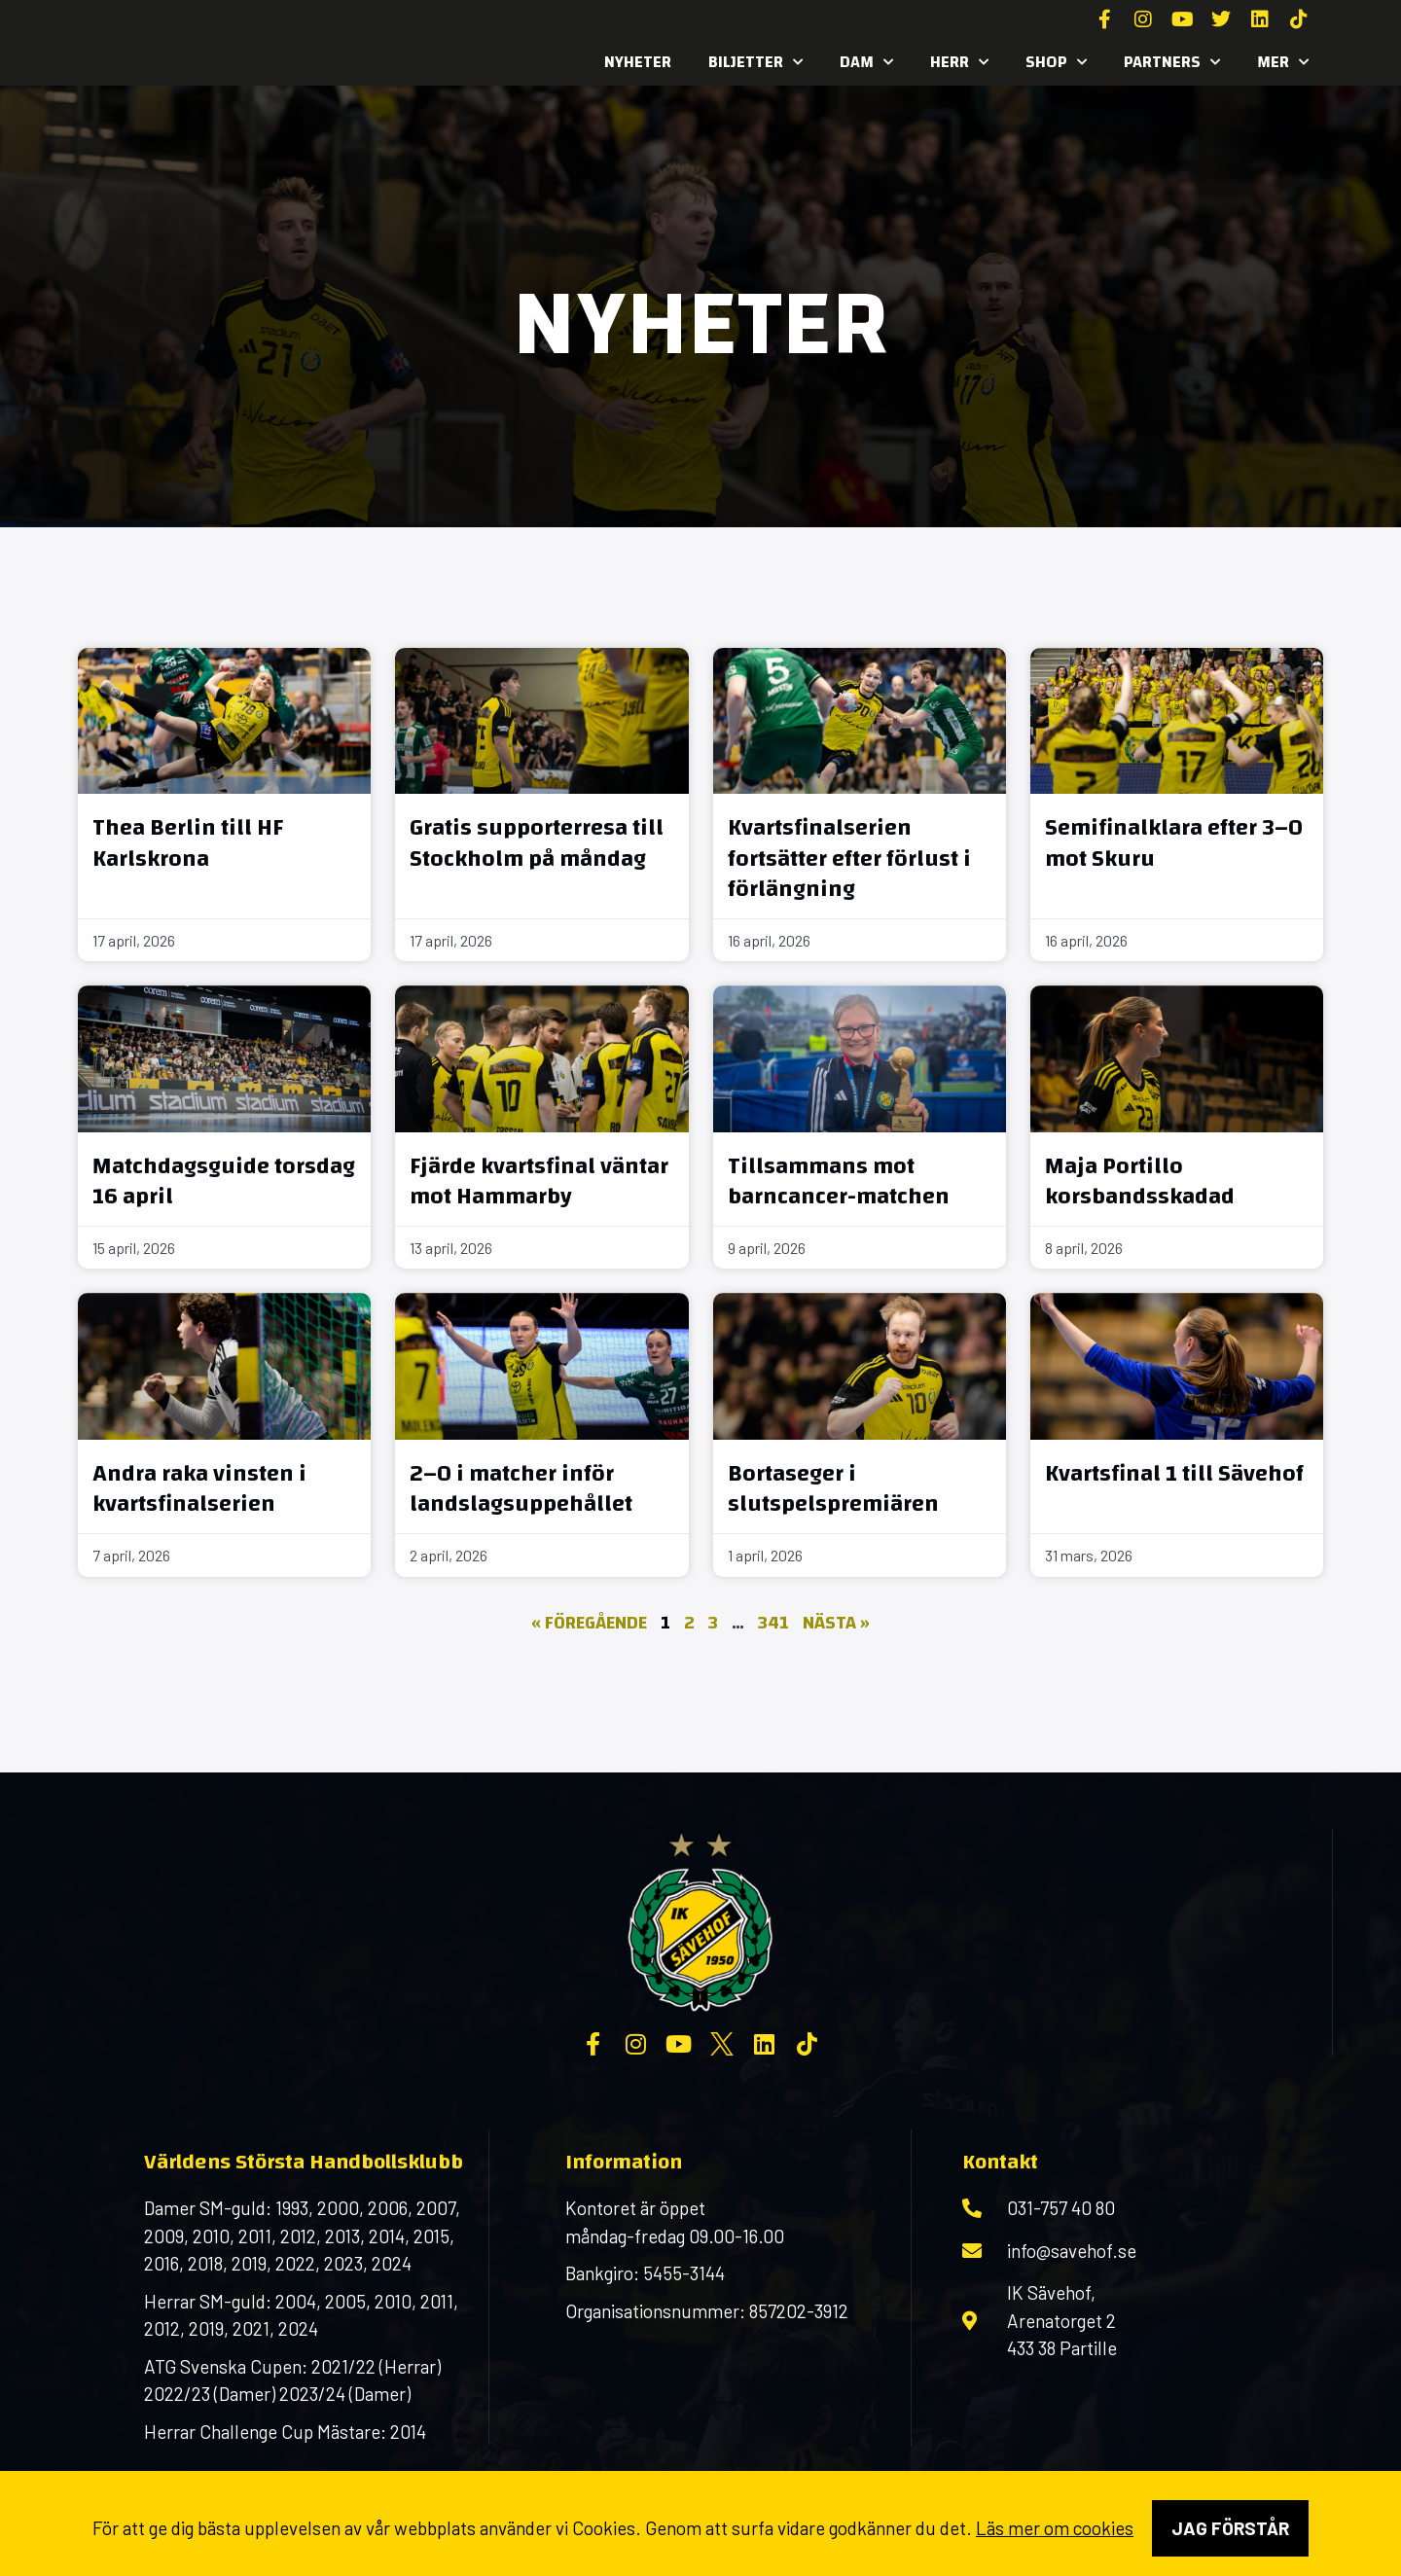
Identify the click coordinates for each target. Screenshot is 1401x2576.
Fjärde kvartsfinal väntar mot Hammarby (539, 1181)
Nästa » (836, 1623)
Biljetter (755, 62)
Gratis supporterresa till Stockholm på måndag (537, 842)
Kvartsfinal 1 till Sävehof (1174, 1473)
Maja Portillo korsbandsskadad (1140, 1181)
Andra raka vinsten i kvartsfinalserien (199, 1488)
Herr (959, 62)
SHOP (1056, 62)
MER (1283, 62)
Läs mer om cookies (1054, 2528)
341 (773, 1623)
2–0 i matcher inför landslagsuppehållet (521, 1488)
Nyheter (637, 62)
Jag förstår (1230, 2528)
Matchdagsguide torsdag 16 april (223, 1181)
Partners (1172, 62)
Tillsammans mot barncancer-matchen (839, 1181)
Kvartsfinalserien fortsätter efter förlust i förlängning (849, 858)
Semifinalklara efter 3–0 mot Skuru (1174, 842)
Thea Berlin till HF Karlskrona (187, 842)
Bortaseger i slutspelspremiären (833, 1488)
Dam (866, 62)
